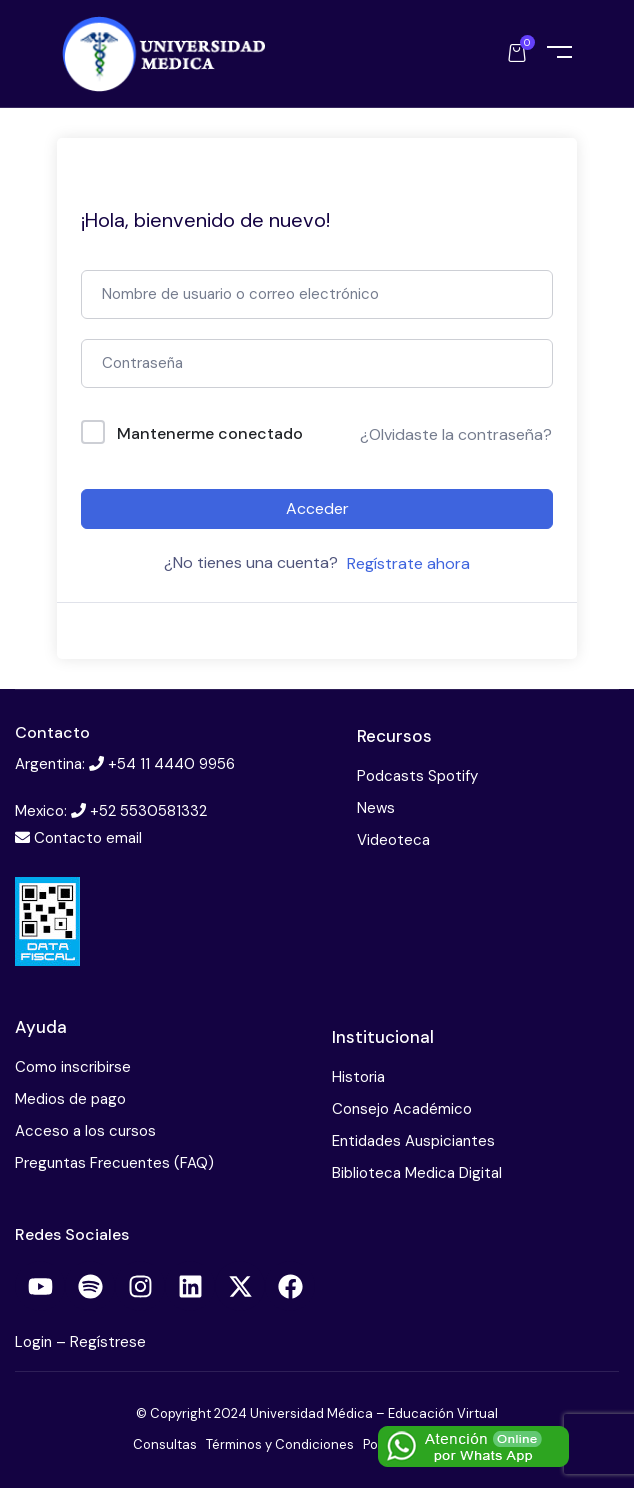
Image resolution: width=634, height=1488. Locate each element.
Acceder (317, 508)
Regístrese (108, 1342)
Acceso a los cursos (85, 1131)
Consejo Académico (402, 1109)
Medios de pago (70, 1099)
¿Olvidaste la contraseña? (456, 434)
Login (35, 1342)
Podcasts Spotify (417, 776)
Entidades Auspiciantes (413, 1141)
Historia (358, 1077)
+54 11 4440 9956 (171, 764)
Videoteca (393, 840)
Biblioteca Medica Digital (417, 1173)
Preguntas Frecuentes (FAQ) (114, 1163)
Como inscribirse (73, 1067)
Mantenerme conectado (210, 433)
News (376, 808)
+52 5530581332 (148, 811)
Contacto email (88, 838)
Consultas (165, 1444)
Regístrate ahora (408, 563)
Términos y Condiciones (280, 1444)
